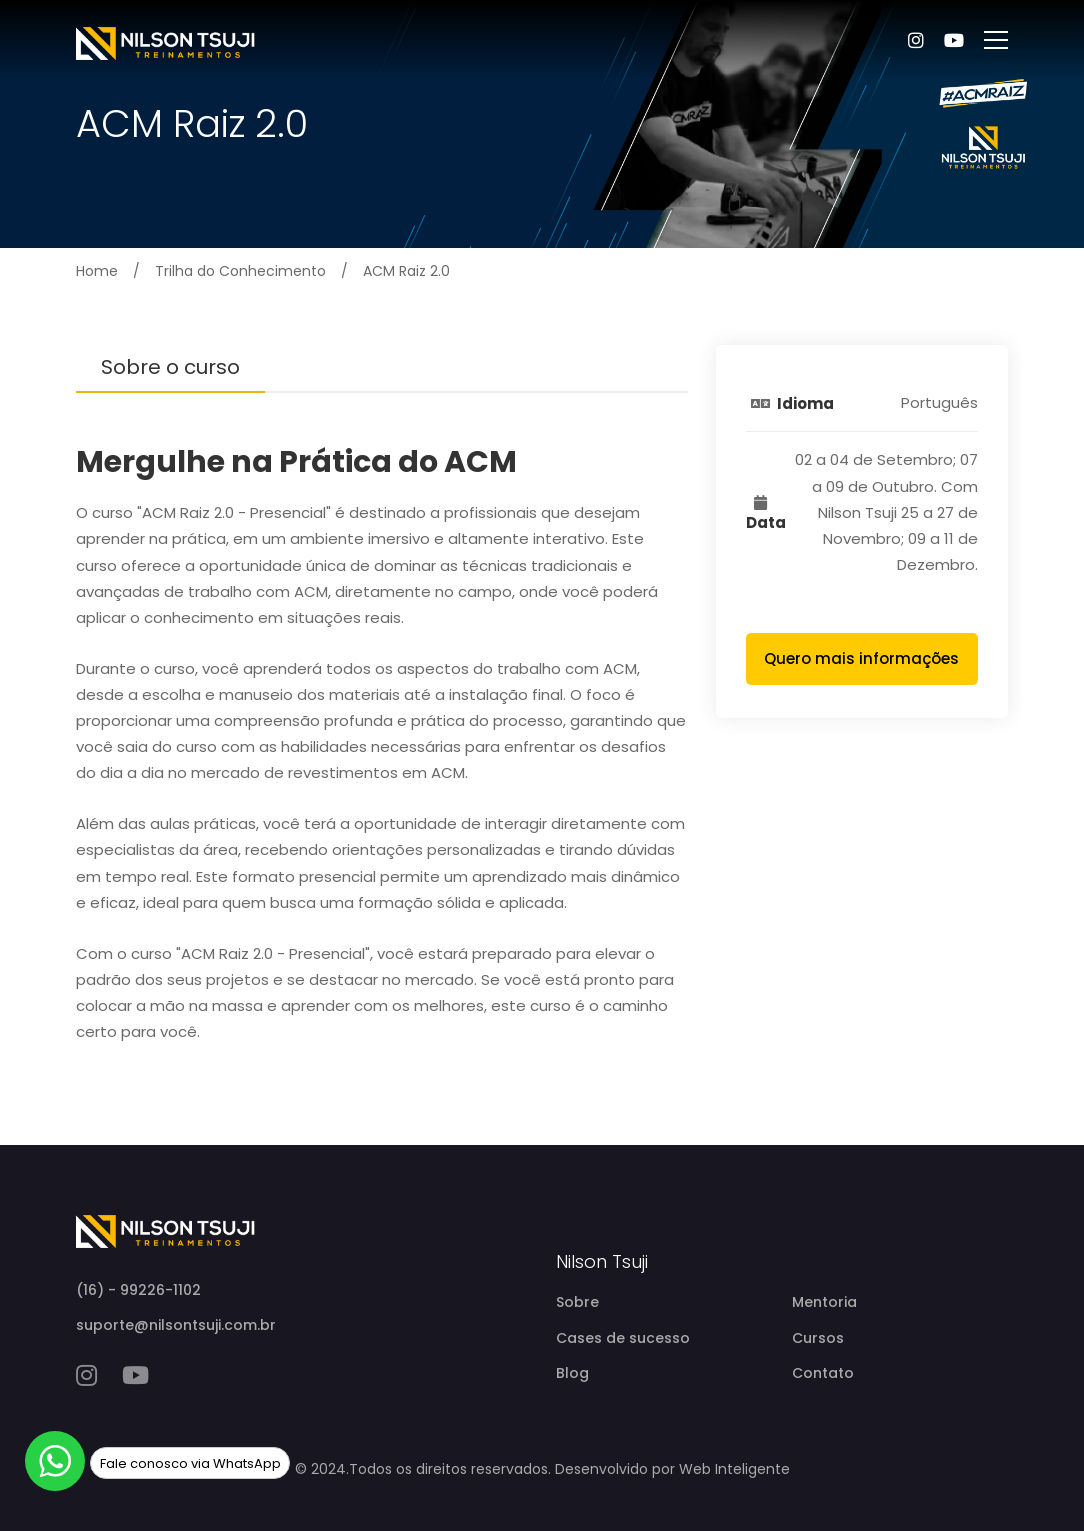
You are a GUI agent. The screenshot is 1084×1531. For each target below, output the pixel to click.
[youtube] (135, 1375)
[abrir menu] (996, 40)
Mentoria (824, 1302)
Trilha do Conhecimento (240, 271)
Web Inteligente (734, 1469)
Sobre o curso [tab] (170, 367)
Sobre (577, 1302)
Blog (572, 1373)
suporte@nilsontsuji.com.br (176, 1325)
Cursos (818, 1338)
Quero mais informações (861, 658)
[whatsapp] (55, 1461)
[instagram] (86, 1375)
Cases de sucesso (623, 1338)
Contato (823, 1373)
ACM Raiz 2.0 (406, 271)
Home (97, 271)
